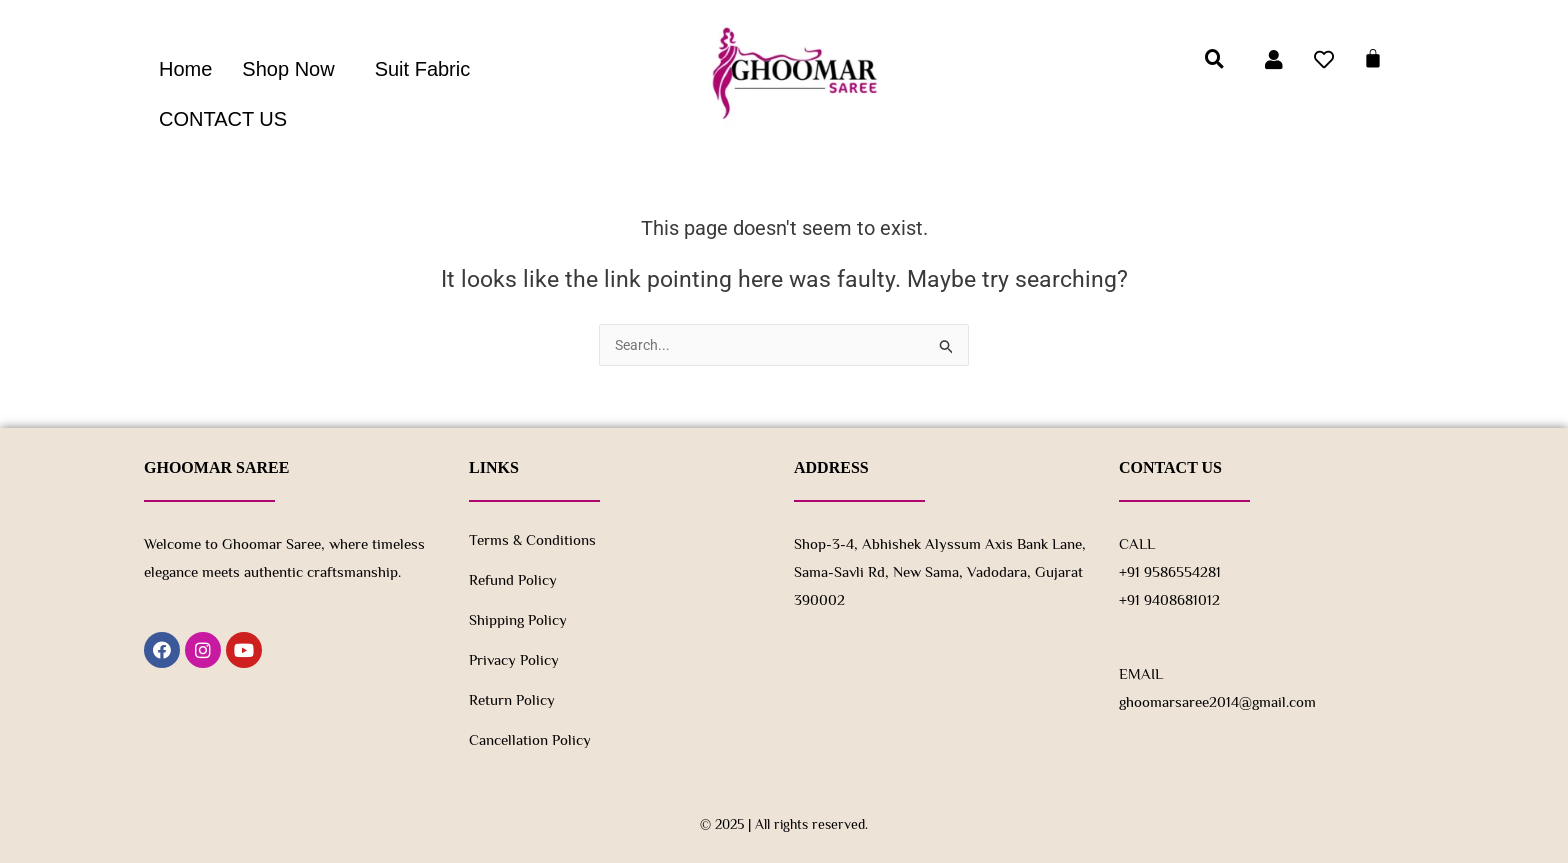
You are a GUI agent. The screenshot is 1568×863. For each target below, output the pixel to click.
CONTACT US (223, 119)
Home (185, 69)
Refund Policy (513, 579)
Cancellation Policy (530, 739)
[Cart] (1373, 58)
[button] (293, 69)
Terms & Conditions (532, 539)
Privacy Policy (514, 659)
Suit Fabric (423, 69)
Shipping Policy (518, 619)
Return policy (512, 699)
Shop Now (288, 69)
